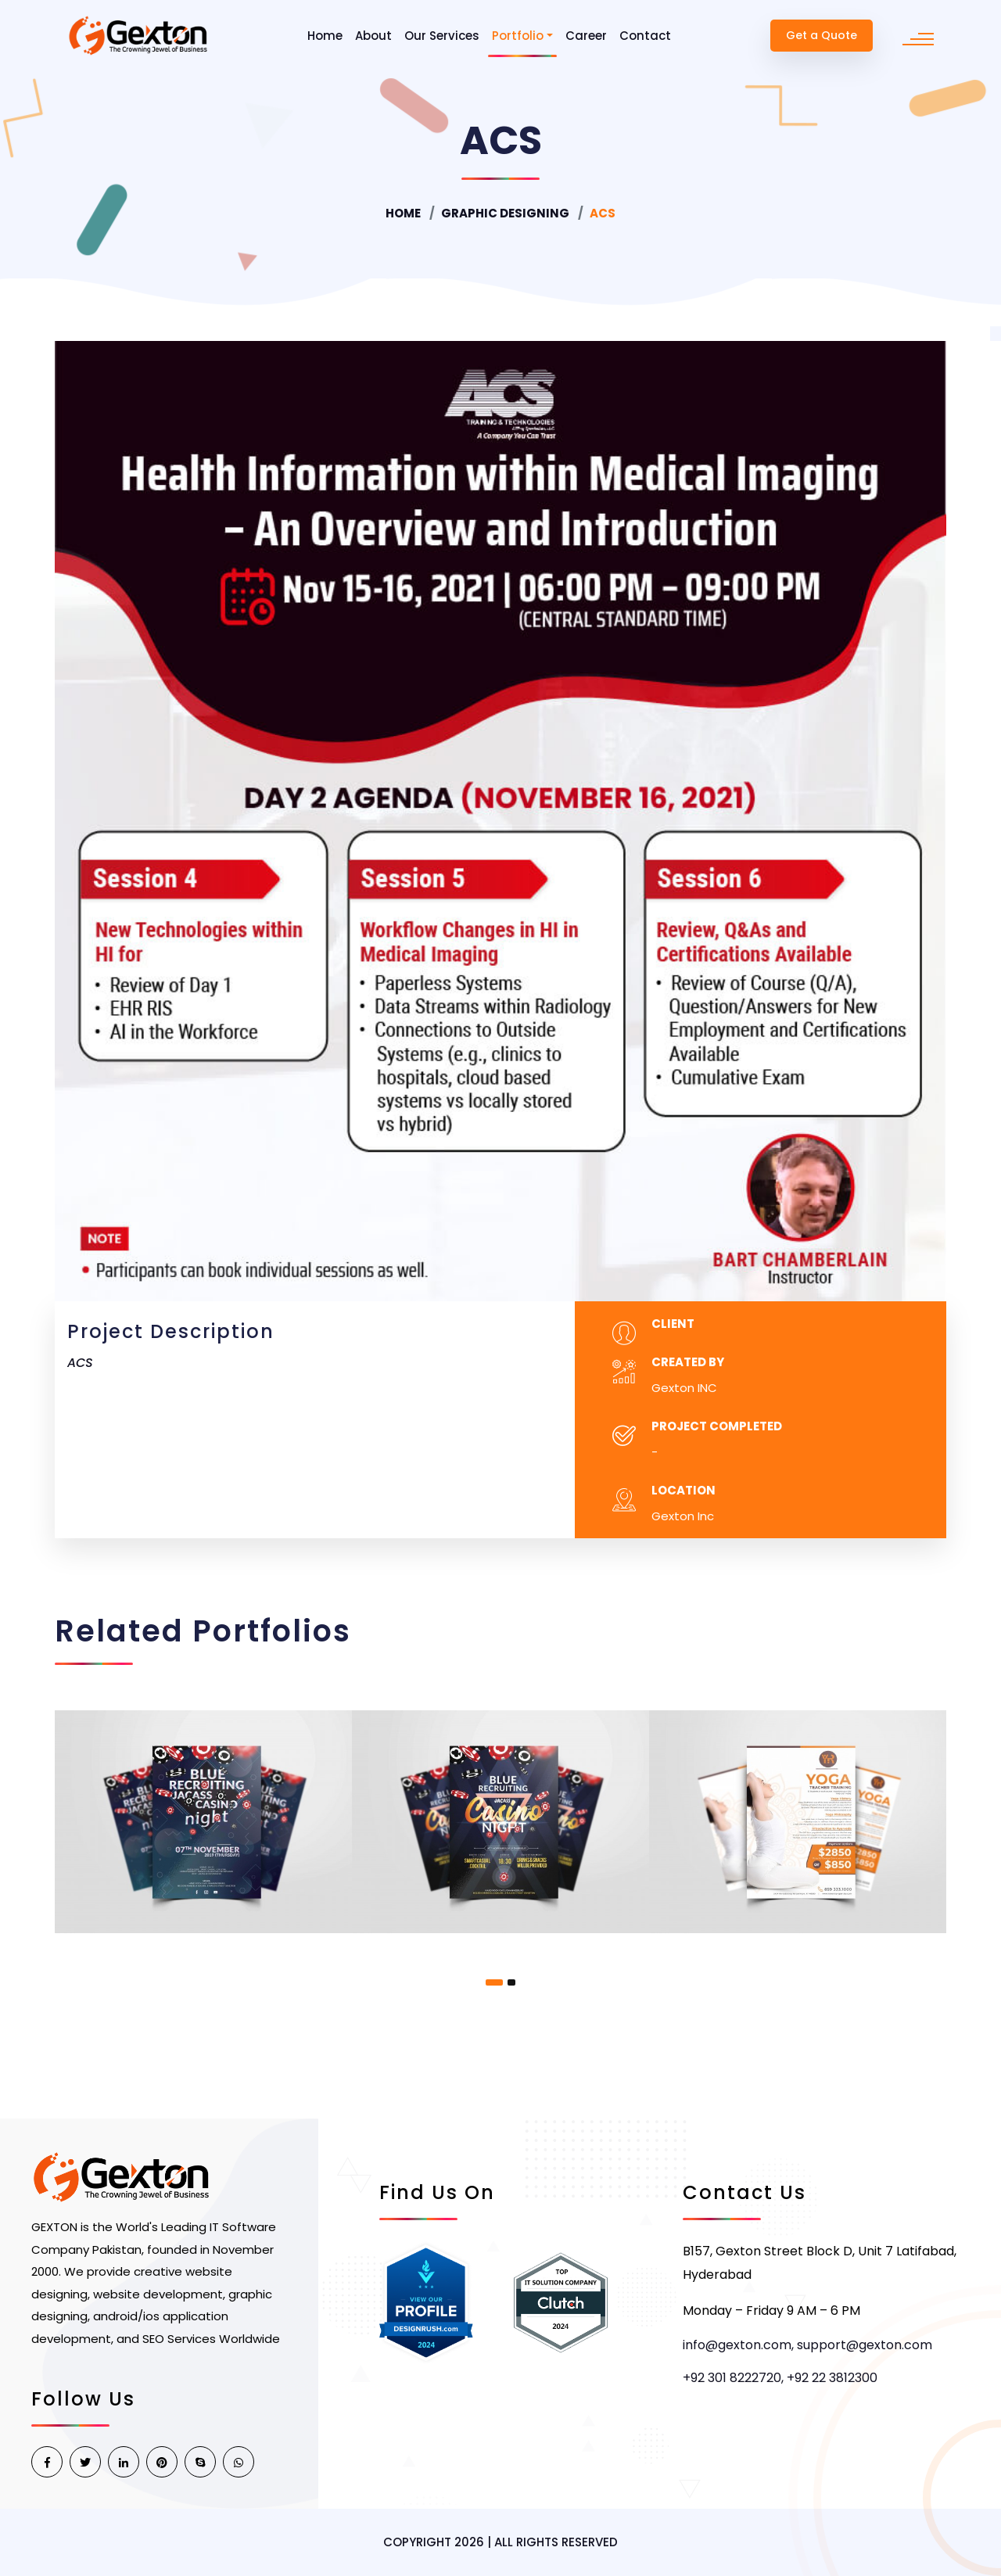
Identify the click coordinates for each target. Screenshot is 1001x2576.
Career (586, 35)
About (373, 35)
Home (325, 35)
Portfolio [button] (518, 35)
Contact (645, 35)
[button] (494, 1982)
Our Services (441, 35)
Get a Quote (821, 35)
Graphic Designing (505, 213)
